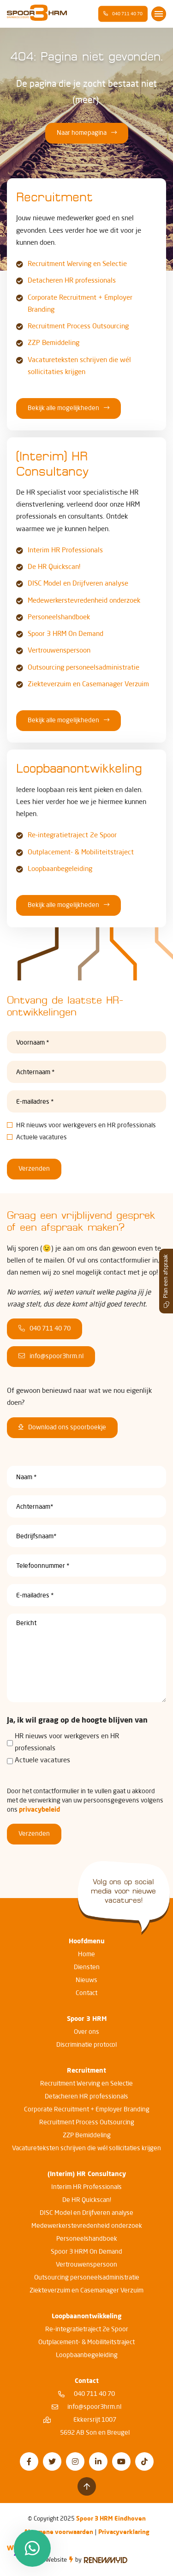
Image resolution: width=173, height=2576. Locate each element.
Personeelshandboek (59, 617)
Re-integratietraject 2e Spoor (72, 835)
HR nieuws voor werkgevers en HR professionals (86, 1125)
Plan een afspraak (166, 1281)
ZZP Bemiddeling (53, 343)
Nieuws (86, 1980)
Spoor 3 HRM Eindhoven (111, 2519)
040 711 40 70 (123, 13)
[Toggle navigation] (158, 13)
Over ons (86, 2032)
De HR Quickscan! (54, 567)
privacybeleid (39, 1810)
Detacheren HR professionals (72, 281)
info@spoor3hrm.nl (51, 1356)
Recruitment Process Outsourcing (78, 326)
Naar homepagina (87, 132)
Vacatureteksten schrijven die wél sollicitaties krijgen (86, 2148)
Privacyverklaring (123, 2532)
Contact (86, 1993)
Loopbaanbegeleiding (60, 869)
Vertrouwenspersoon (59, 650)
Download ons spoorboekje (62, 1427)
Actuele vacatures (41, 1137)
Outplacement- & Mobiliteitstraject (81, 852)
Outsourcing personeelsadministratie (83, 668)
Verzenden (34, 1169)
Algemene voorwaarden (58, 2532)
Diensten (87, 1967)
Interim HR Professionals (65, 550)
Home (86, 1954)
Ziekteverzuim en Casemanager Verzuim (88, 684)
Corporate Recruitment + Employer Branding (86, 2109)
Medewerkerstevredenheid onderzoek (84, 601)
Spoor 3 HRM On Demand (65, 634)
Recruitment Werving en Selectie (77, 264)
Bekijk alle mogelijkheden (68, 408)
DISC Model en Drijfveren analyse (78, 584)
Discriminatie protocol (86, 2045)
